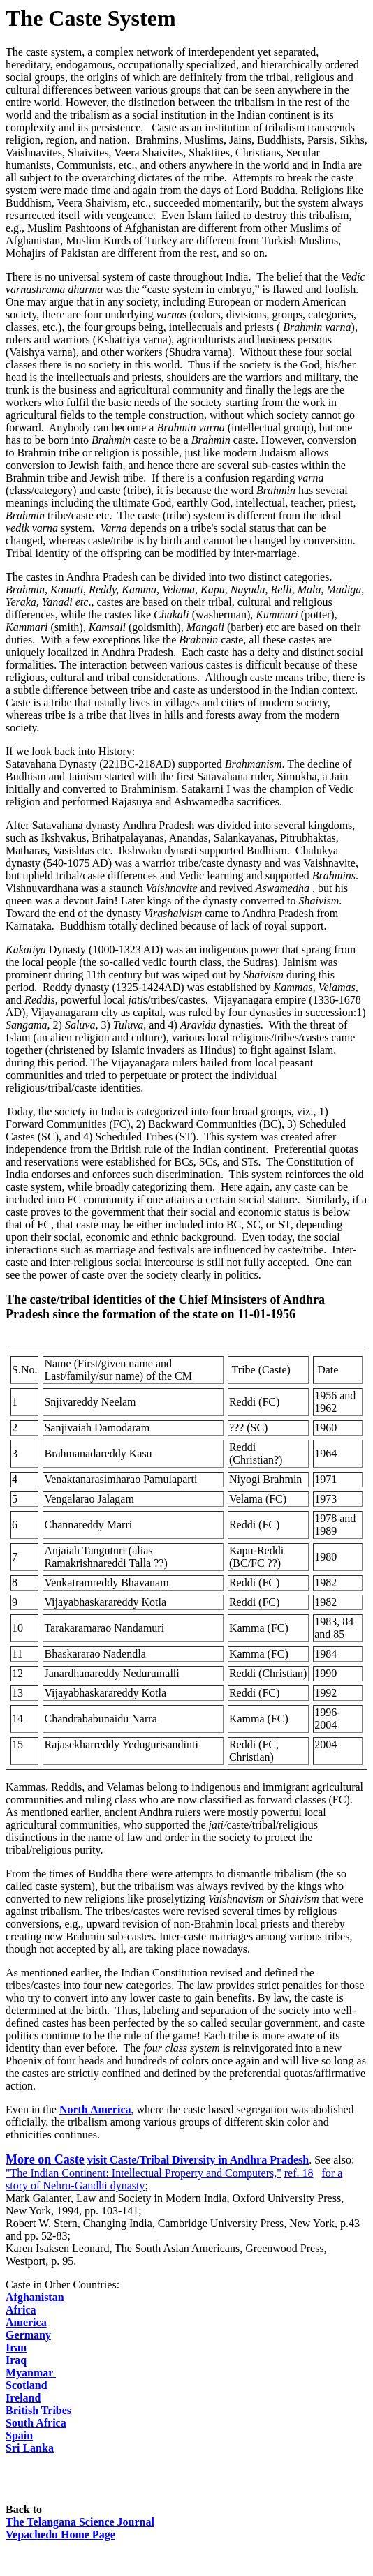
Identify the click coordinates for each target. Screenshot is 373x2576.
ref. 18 (299, 2173)
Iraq (16, 2360)
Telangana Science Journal (80, 2522)
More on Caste (45, 2159)
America (26, 2322)
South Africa (36, 2423)
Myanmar (31, 2372)
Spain (19, 2435)
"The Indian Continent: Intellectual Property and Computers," (143, 2173)
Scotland (26, 2385)
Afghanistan (35, 2297)
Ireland (23, 2398)
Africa (21, 2310)
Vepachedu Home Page (60, 2534)
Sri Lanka (30, 2448)
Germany (28, 2335)
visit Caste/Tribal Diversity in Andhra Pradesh (198, 2160)
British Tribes (38, 2410)
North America (95, 2109)
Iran (16, 2347)
